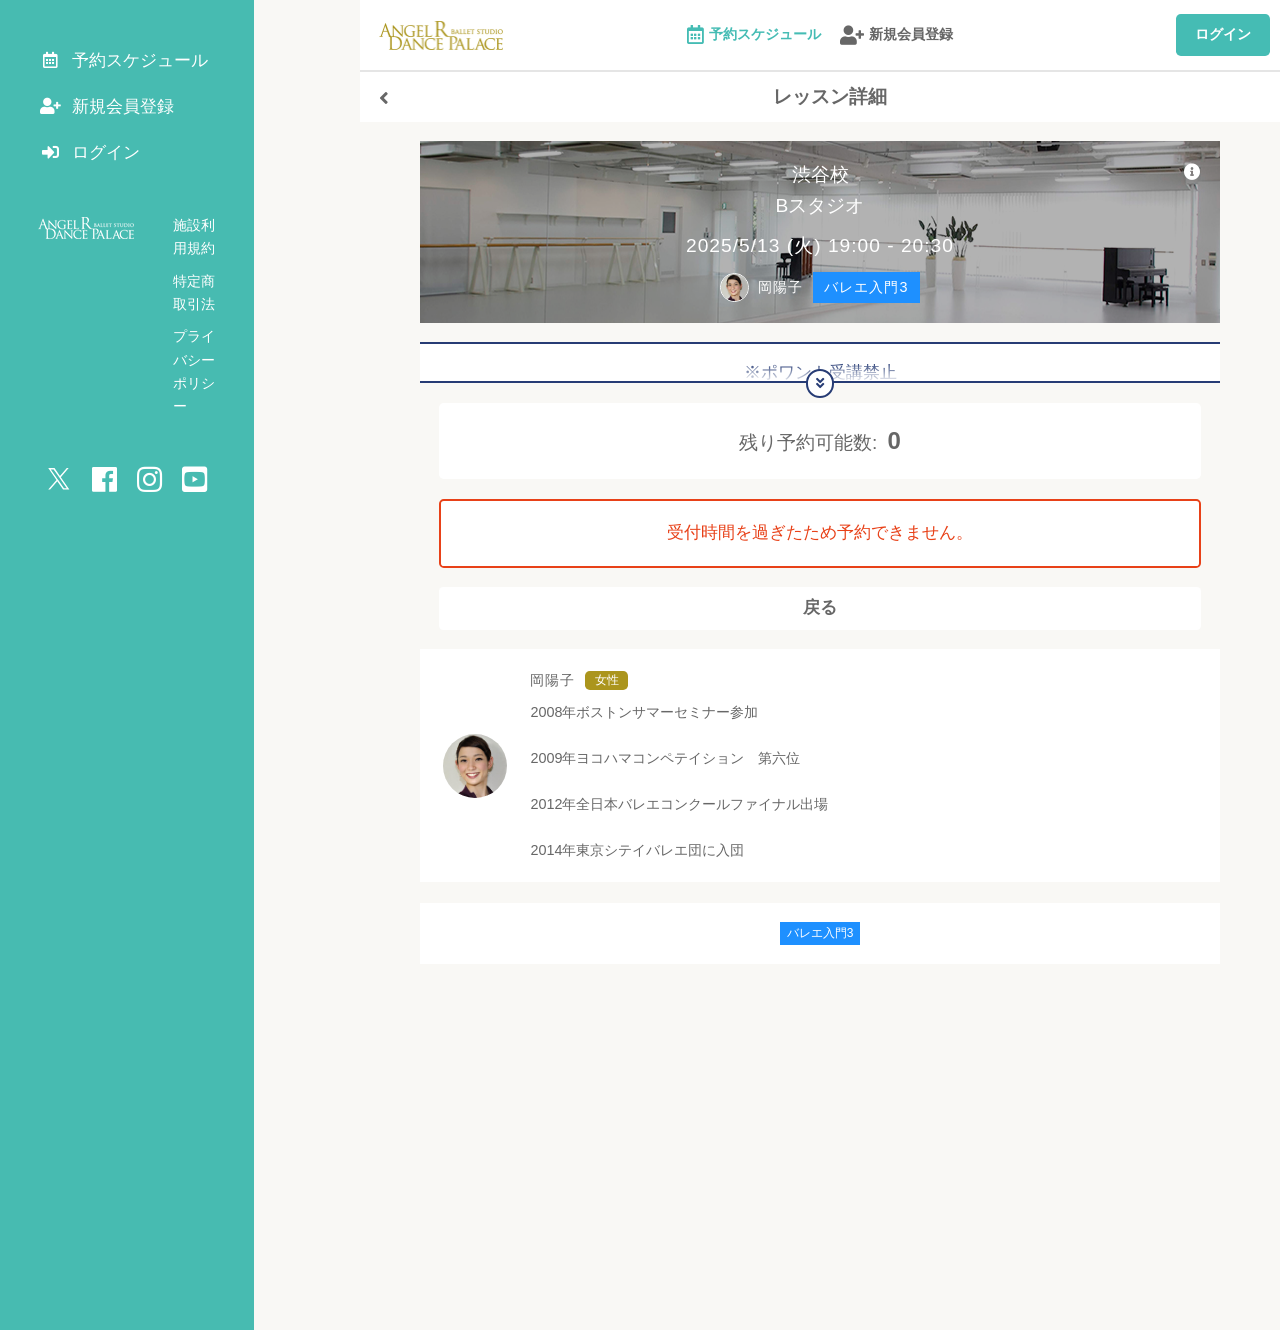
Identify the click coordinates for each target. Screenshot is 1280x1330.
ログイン (1223, 34)
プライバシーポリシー (243, 303)
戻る (820, 617)
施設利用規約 (215, 238)
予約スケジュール (754, 35)
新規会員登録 (896, 35)
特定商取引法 (215, 270)
